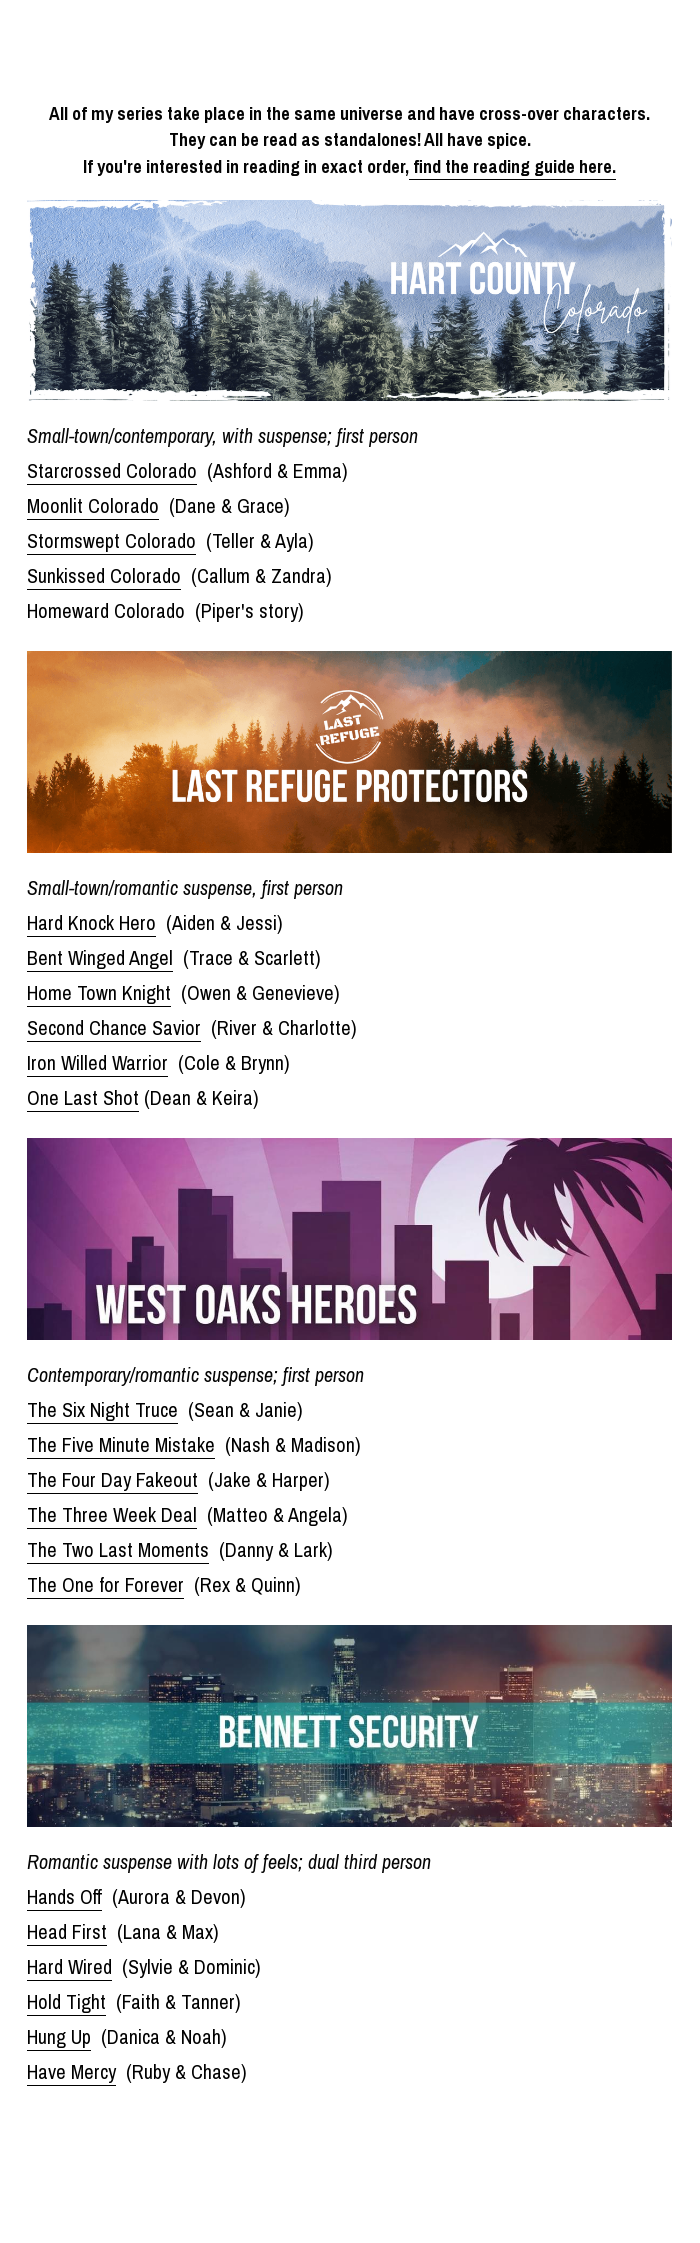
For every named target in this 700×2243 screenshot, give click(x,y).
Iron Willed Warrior (97, 1062)
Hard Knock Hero (91, 922)
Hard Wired (69, 1966)
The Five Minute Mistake (121, 1444)
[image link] (350, 299)
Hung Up (59, 2036)
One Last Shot (83, 1097)
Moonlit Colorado (93, 505)
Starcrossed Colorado (112, 470)
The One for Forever (105, 1584)
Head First (67, 1931)
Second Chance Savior (114, 1027)
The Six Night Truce (102, 1409)
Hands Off (64, 1896)
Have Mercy (71, 2071)
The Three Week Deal (112, 1514)
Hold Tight (66, 2001)
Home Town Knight (99, 992)
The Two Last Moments (118, 1549)
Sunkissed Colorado (104, 575)
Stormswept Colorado (111, 540)
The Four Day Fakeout (112, 1479)
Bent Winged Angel (100, 957)
